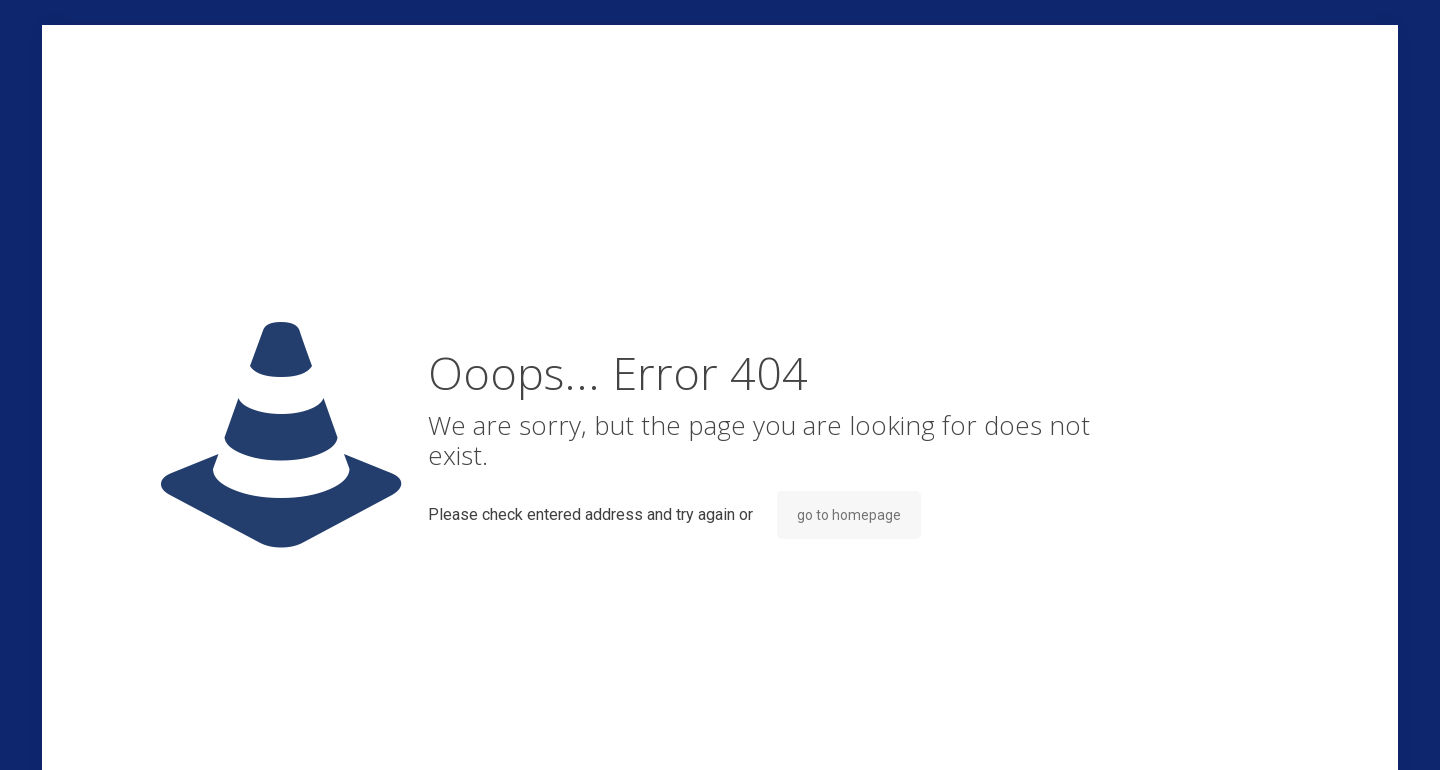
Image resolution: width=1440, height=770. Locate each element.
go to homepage (849, 515)
